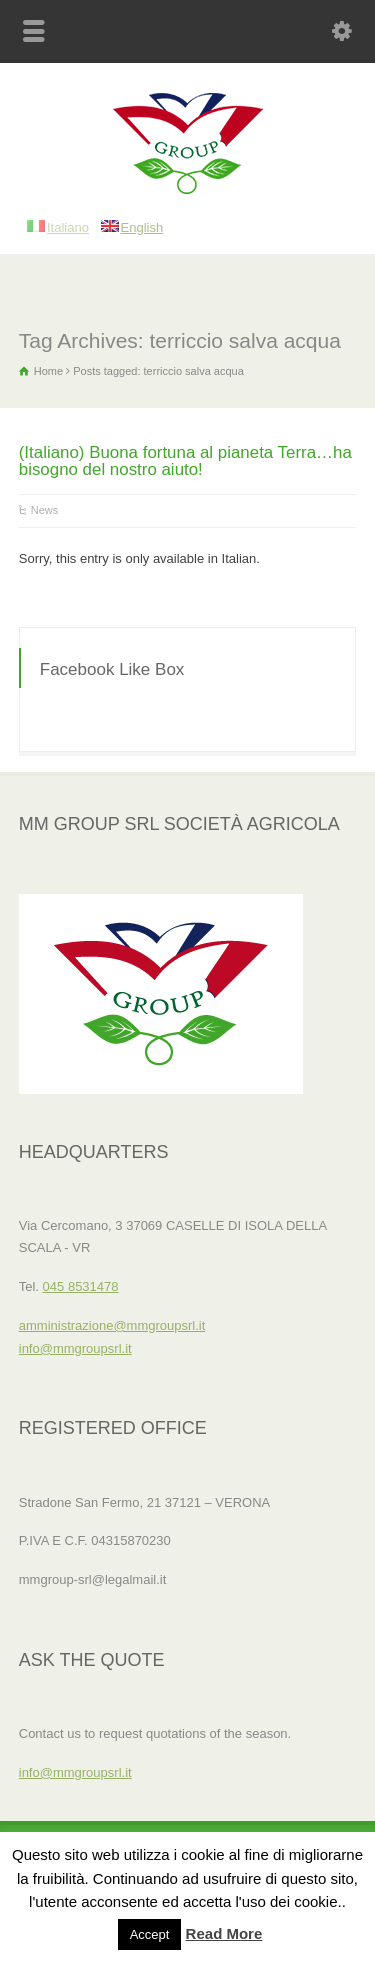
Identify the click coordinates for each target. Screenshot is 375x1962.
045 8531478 (81, 1286)
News (45, 510)
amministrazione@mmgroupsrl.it (112, 1325)
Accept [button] (150, 1934)
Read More (224, 1933)
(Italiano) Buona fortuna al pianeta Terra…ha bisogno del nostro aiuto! (185, 461)
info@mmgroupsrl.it (75, 1348)
